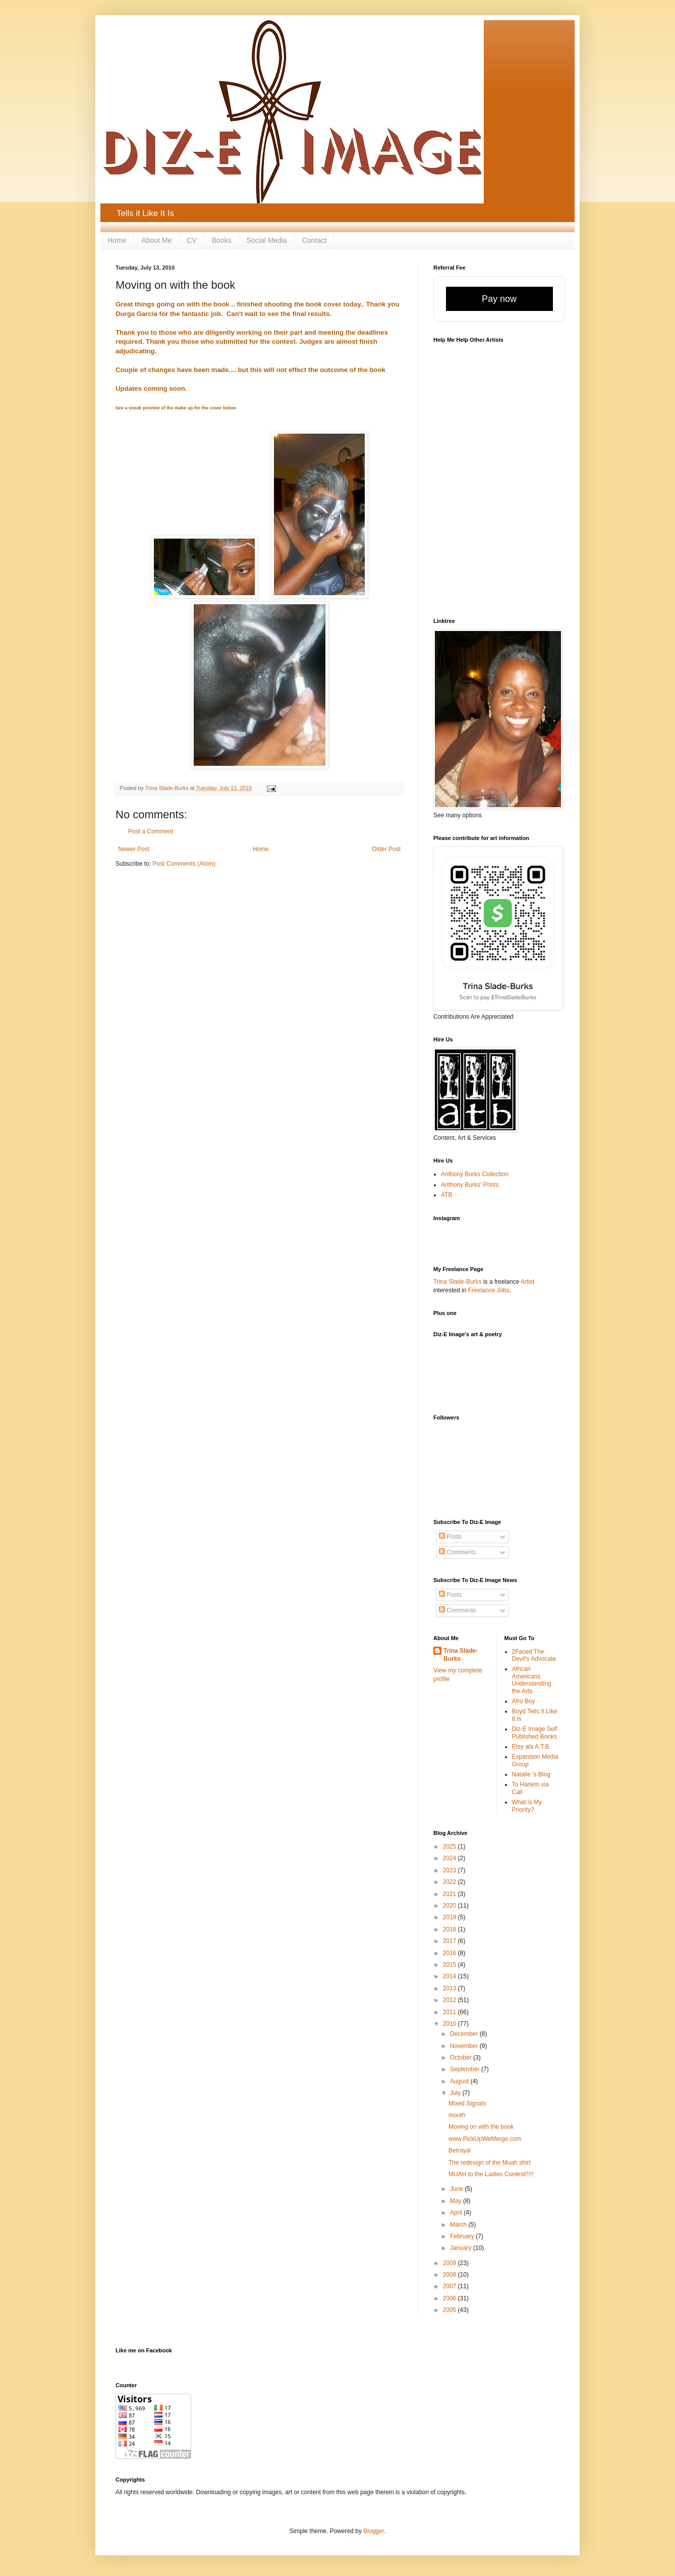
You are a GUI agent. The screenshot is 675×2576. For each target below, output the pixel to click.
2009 (450, 2263)
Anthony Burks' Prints (469, 1184)
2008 (450, 2274)
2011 (450, 2012)
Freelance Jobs (489, 1290)
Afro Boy (523, 1701)
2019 (450, 1917)
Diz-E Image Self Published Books (534, 1732)
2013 (450, 1988)
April (457, 2212)
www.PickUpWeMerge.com (484, 2138)
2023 (450, 1870)
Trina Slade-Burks (457, 1281)
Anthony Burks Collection (475, 1174)
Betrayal (459, 2150)
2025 (450, 1846)
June (457, 2188)
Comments (457, 1552)
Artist (527, 1281)
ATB (446, 1194)
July (456, 2092)
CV (191, 240)
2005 (450, 2310)
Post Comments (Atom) (183, 863)
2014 (450, 1976)
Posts (450, 1536)
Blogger (373, 2531)
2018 (450, 1929)
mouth (456, 2115)
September (465, 2069)
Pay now (499, 299)
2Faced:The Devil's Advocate (534, 1655)
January (461, 2247)
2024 (450, 1858)
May (456, 2200)
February (463, 2236)
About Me (156, 240)
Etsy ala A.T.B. (531, 1746)
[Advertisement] (492, 1381)
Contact (314, 240)
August (460, 2081)
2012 (450, 2000)
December (465, 2033)
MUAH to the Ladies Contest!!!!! (491, 2174)
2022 (450, 1881)
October (461, 2057)
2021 (450, 1894)
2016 (450, 1953)
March (459, 2224)
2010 (450, 2023)
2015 (450, 1964)
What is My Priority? (527, 1806)
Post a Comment (150, 831)
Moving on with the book (481, 2126)
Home (116, 240)
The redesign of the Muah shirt (489, 2162)
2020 (450, 1905)
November (465, 2045)
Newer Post (133, 849)
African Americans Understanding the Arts (531, 1679)
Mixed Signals (467, 2103)
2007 (450, 2286)
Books (222, 240)
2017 (450, 1940)
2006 (450, 2298)
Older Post (386, 849)
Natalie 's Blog (531, 1774)
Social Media (267, 240)
